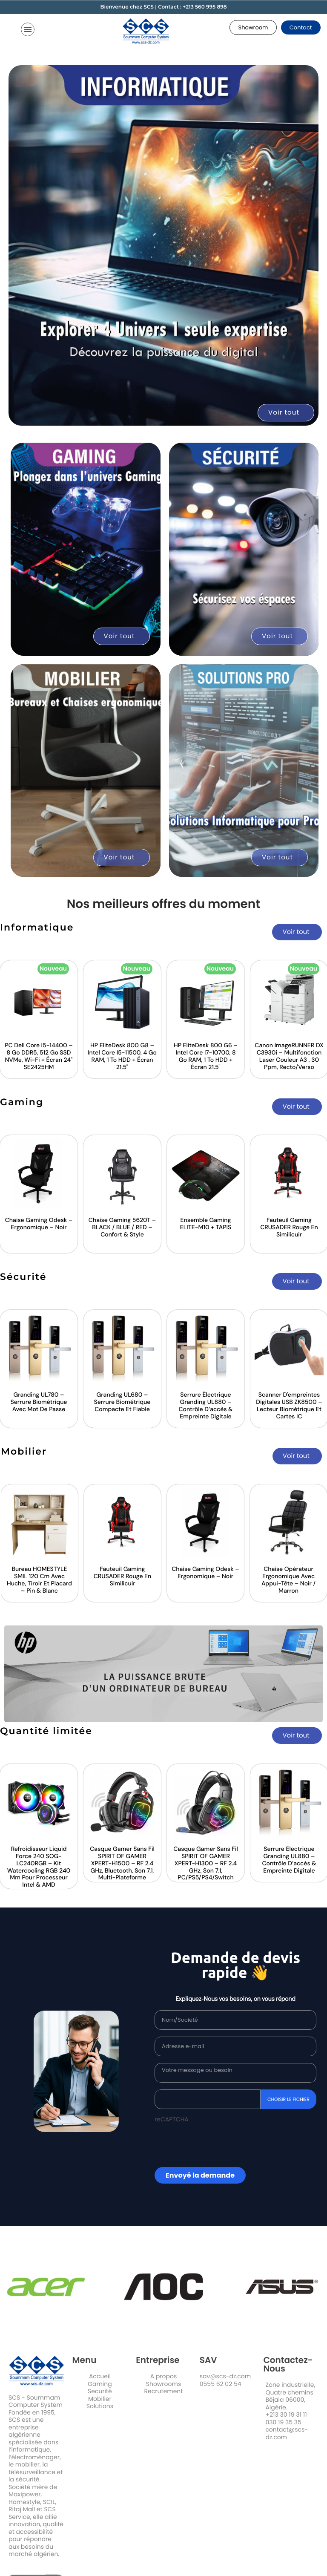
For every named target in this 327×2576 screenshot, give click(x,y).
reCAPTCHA (172, 2122)
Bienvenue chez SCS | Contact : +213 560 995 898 (163, 7)
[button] (253, 27)
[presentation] (204, 2145)
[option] (119, 1021)
